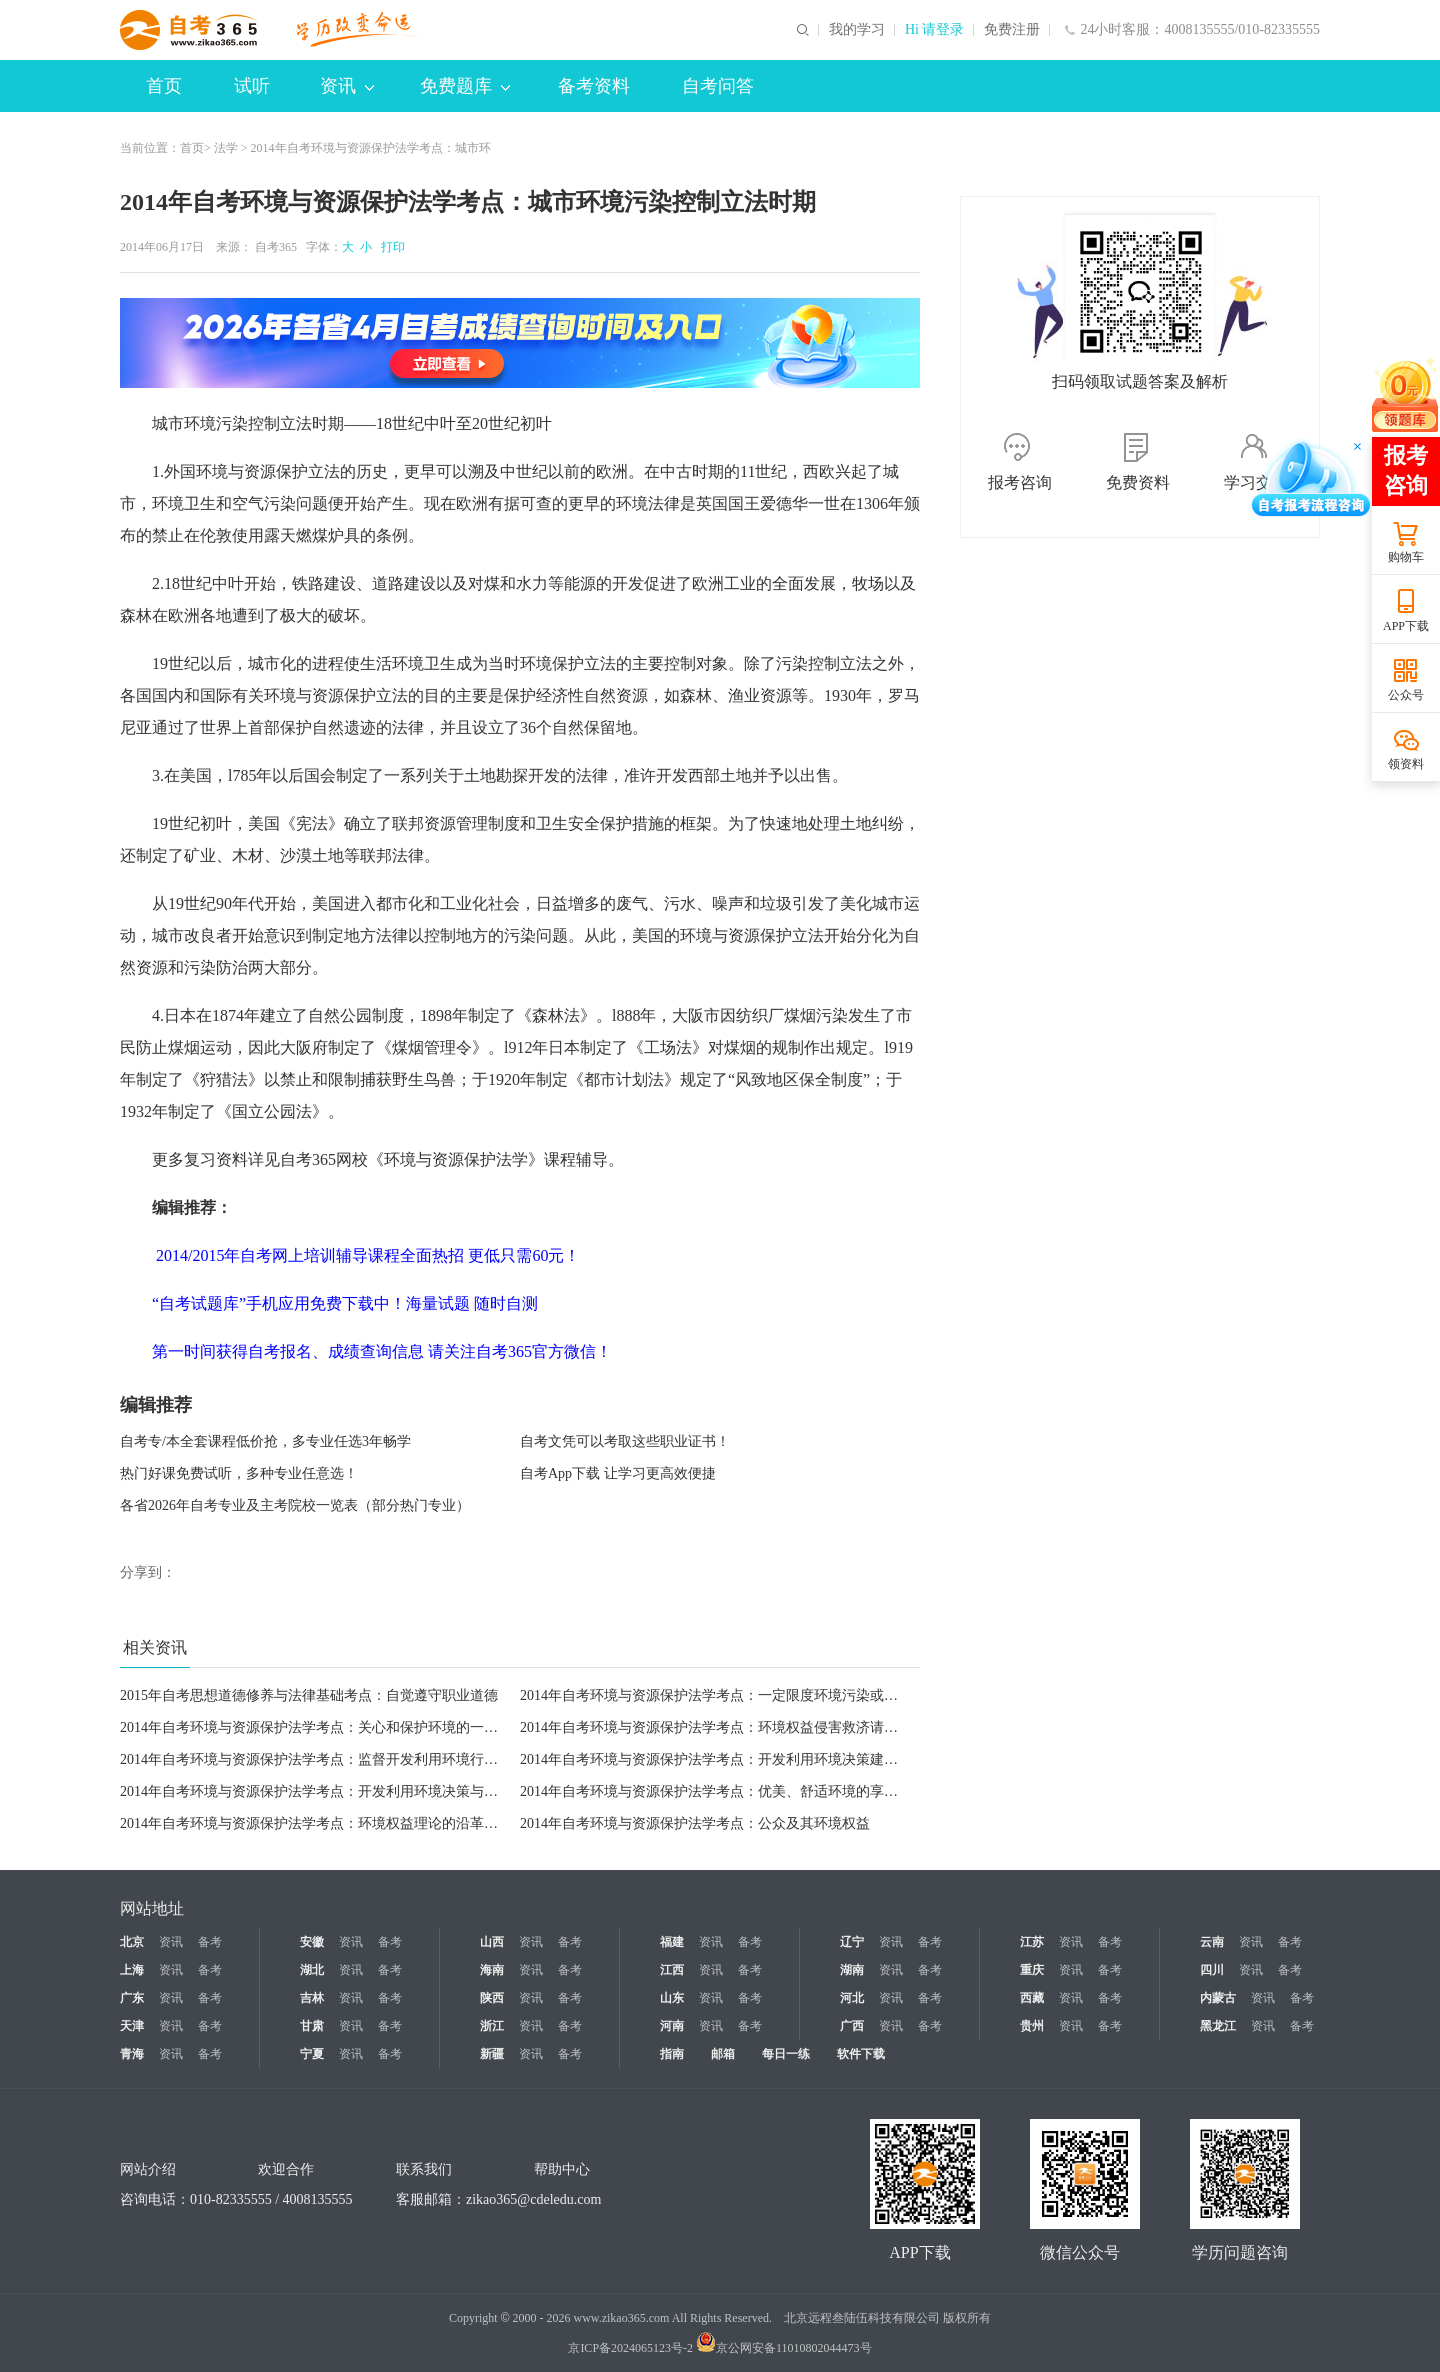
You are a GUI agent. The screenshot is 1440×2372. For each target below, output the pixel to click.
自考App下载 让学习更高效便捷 (618, 1473)
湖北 (312, 1970)
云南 (1212, 1942)
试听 (252, 86)
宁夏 (312, 2054)
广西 (852, 2026)
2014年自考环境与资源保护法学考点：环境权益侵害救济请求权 (716, 1727)
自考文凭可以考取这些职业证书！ (625, 1441)
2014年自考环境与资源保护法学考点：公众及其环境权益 (695, 1823)
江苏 (1032, 1942)
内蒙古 (1218, 1998)
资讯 (347, 86)
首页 (164, 86)
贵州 (1032, 2026)
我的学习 (857, 30)
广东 (132, 1998)
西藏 (1032, 1998)
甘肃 (312, 2026)
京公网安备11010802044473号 (784, 2348)
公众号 (1406, 695)
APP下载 (1406, 626)
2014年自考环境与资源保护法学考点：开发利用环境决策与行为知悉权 (337, 1791)
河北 (852, 1998)
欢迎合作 (286, 2169)
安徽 (312, 1942)
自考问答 (718, 86)
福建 (672, 1942)
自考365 (276, 247)
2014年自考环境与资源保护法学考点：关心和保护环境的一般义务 (323, 1727)
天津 (132, 2026)
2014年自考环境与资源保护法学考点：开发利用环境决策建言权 (716, 1759)
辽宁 (852, 1942)
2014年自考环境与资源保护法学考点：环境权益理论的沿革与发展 (323, 1823)
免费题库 (465, 86)
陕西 (492, 1998)
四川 (1212, 1970)
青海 (132, 2054)
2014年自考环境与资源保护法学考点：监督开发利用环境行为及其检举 (337, 1759)
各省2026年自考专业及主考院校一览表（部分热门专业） (295, 1505)
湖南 (852, 1970)
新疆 (492, 2054)
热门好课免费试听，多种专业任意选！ (239, 1473)
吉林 (312, 1998)
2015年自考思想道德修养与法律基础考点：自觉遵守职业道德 (309, 1695)
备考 (210, 1942)
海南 (492, 1970)
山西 (492, 1942)
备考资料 (594, 86)
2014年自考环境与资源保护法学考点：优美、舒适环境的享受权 (716, 1791)
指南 (672, 2054)
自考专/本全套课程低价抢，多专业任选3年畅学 (265, 1441)
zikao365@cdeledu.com (533, 2199)
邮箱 (723, 2054)
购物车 (1406, 557)
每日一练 (786, 2054)
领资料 (1406, 764)
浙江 (492, 2026)
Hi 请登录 (935, 30)
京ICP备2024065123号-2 (630, 2348)
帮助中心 (562, 2169)
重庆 (1032, 1970)
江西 (672, 1970)
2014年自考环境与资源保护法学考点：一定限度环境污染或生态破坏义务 (744, 1695)
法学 (226, 148)
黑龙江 (1218, 2026)
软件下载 (861, 2054)
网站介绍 (148, 2169)
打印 (390, 247)
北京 (132, 1942)
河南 (672, 2026)
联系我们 (424, 2169)
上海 (132, 1970)
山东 (672, 1998)
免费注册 (1012, 30)
